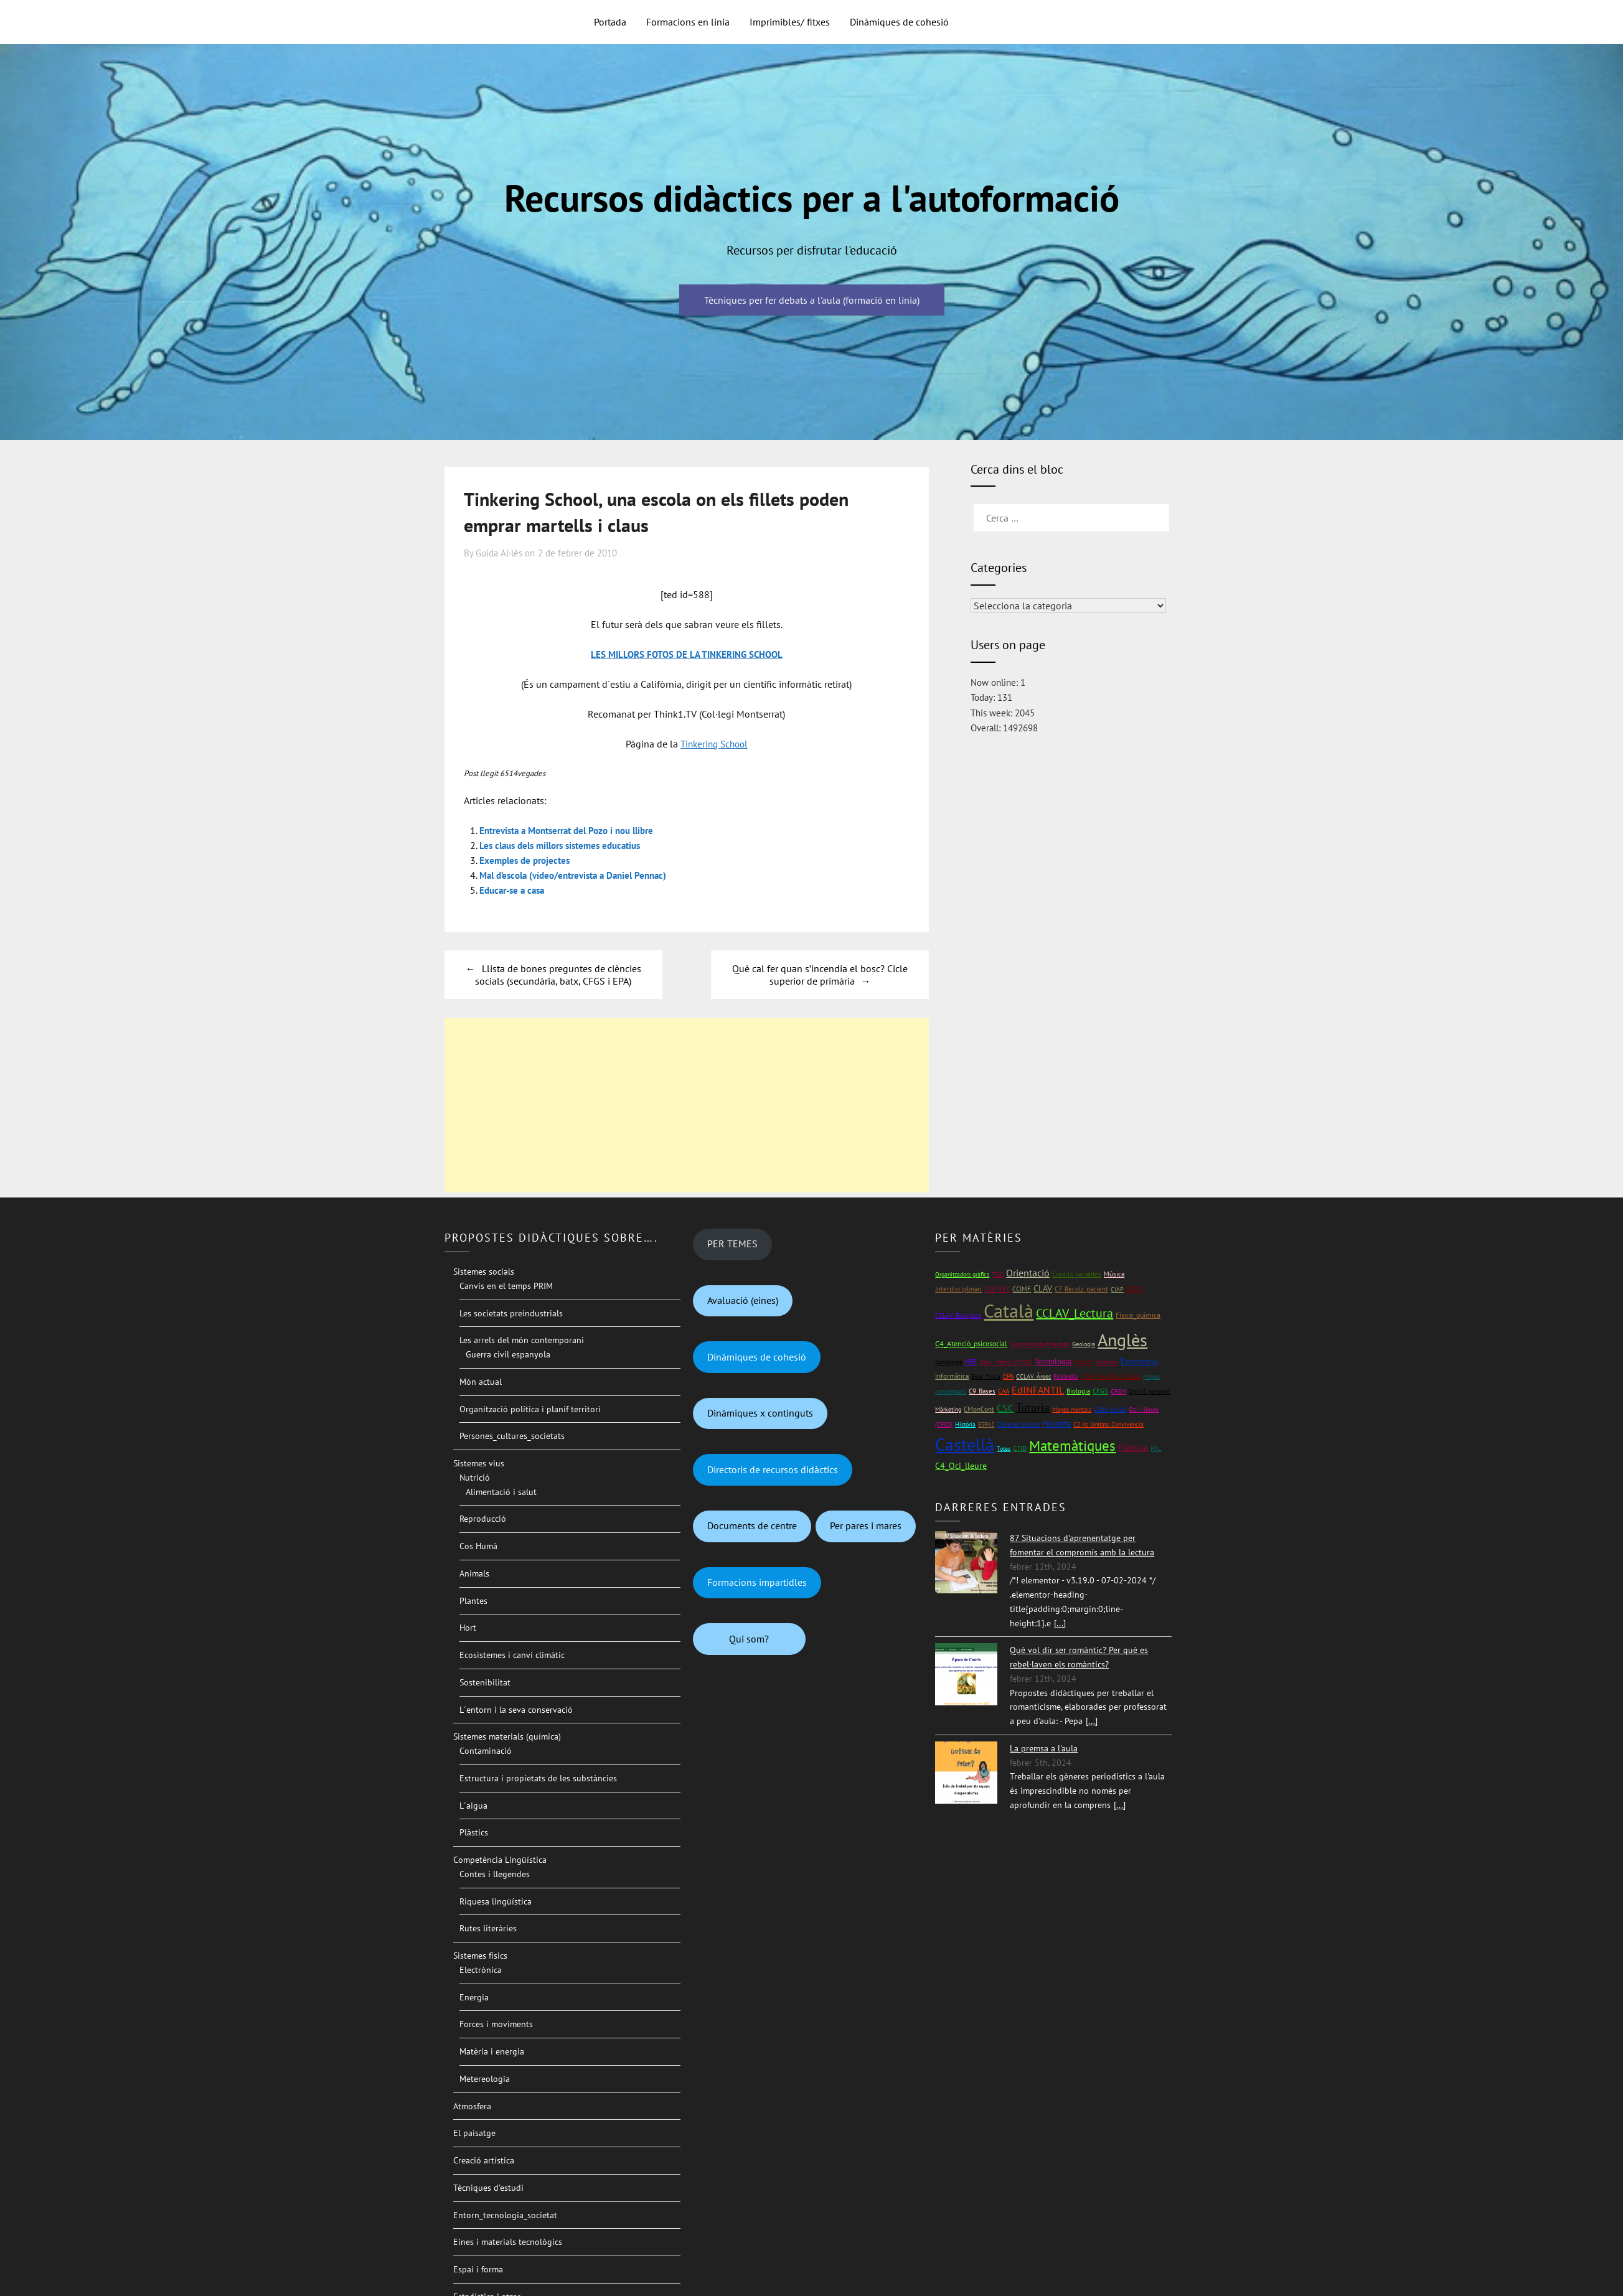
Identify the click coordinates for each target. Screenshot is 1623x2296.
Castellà (964, 1444)
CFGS (1100, 1390)
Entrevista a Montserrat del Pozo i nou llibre (574, 830)
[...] (1060, 1623)
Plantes (473, 1600)
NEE (971, 1361)
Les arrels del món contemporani (521, 1340)
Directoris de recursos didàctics (772, 1469)
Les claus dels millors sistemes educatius (567, 845)
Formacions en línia (688, 22)
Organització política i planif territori (530, 1409)
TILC (998, 1274)
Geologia (1083, 1344)
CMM (1134, 1288)
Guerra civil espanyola (508, 1354)
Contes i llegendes (494, 1874)
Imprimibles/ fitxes (790, 22)
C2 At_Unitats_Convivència (1108, 1424)
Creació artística (483, 2160)
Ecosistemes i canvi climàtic (512, 1655)
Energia (474, 1997)
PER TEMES (732, 1243)
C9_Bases (982, 1390)
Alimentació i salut (501, 1491)
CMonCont (979, 1409)
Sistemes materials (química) (507, 1736)
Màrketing (948, 1409)
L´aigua (473, 1805)
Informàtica (952, 1375)
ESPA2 (986, 1424)
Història (965, 1424)
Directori (1106, 1362)
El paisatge (474, 2133)
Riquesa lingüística (495, 1901)
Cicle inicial (1110, 1409)
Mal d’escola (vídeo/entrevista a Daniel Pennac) (581, 875)
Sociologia (948, 1362)
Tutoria (1033, 1407)
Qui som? (749, 1639)
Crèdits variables (1076, 1274)
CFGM (1118, 1391)
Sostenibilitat (484, 1682)
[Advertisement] (687, 1105)
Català (1008, 1310)
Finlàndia (1065, 1376)
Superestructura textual (1040, 1344)
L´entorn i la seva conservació (516, 1709)
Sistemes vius (478, 1463)
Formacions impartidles (757, 1582)
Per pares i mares (865, 1525)
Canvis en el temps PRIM (506, 1285)
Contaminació (485, 1750)
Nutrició (474, 1477)
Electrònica (480, 1969)
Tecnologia (1053, 1361)
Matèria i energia (491, 2051)
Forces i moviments (496, 2024)
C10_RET (997, 1289)
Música (1114, 1273)
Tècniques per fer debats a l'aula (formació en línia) (812, 300)
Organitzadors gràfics (962, 1274)
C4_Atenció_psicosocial (971, 1343)
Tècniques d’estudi (488, 2187)
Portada (610, 22)
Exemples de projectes (527, 860)
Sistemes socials (483, 1271)
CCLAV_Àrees (1033, 1376)
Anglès (1122, 1340)
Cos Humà (478, 1546)
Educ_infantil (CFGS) (1005, 1362)
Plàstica (1133, 1447)
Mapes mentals (1071, 1409)
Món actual (480, 1381)
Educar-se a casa (514, 890)
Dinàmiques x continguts (760, 1413)
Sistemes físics (480, 1955)
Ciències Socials (1018, 1424)
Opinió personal (1149, 1391)
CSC (1005, 1408)
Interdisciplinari (958, 1288)
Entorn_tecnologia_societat (505, 2215)
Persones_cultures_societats (512, 1435)
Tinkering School (713, 744)
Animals (474, 1573)
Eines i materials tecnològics (507, 2241)
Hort (467, 1627)
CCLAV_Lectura (1074, 1313)
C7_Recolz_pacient (1081, 1289)
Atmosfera (472, 2106)
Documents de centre (752, 1525)
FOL (1155, 1449)
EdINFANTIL (1038, 1390)
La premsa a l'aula (1044, 1748)
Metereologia (484, 2078)
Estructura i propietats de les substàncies (538, 1778)
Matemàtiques (1072, 1445)
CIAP (1117, 1289)
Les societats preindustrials (511, 1313)
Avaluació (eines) (742, 1300)
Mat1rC (1083, 1362)
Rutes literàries (488, 1928)
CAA (1003, 1390)
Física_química (1138, 1314)
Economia (1139, 1361)
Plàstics (473, 1832)
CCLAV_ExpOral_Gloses (1110, 1376)
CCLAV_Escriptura (958, 1315)
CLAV (1042, 1288)
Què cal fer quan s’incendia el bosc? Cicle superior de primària (820, 974)
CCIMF (1021, 1288)
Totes (1003, 1449)
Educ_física (985, 1376)
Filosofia (1056, 1423)
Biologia (1078, 1390)
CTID (1020, 1448)
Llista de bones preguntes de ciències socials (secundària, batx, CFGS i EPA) (558, 974)
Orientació (1028, 1273)
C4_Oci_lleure (961, 1465)
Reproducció (482, 1518)
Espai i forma (478, 2269)
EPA (1008, 1375)
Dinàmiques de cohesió (899, 22)
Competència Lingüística (500, 1859)
